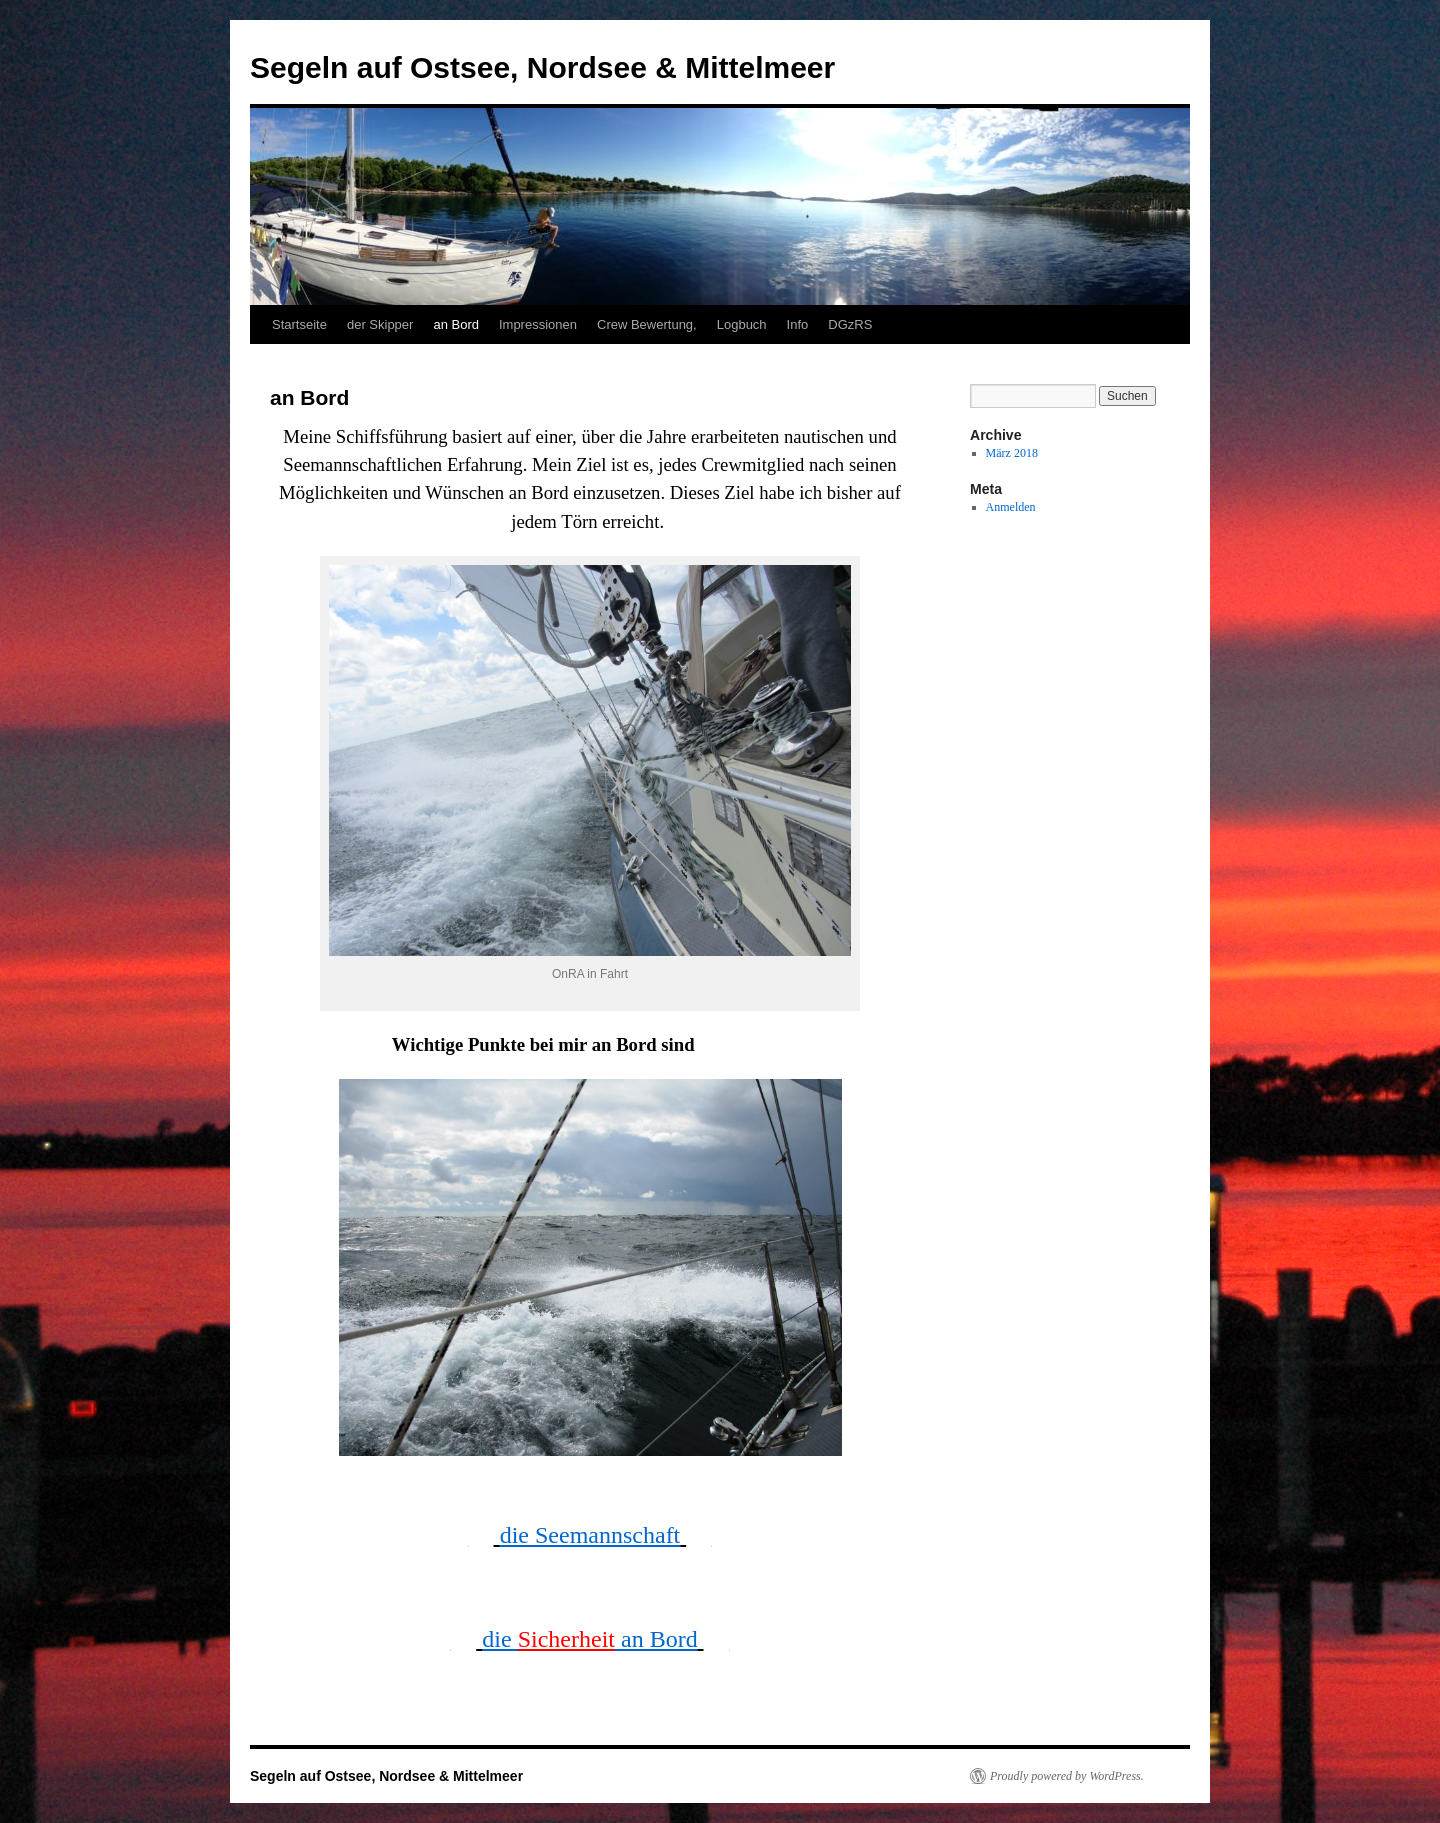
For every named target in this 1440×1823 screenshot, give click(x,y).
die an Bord (589, 1639)
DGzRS (850, 324)
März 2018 (1012, 453)
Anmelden (1011, 507)
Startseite (299, 324)
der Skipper (380, 324)
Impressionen (538, 324)
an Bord (456, 324)
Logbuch (742, 324)
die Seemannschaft (590, 1535)
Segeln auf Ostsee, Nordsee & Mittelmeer (542, 67)
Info (798, 324)
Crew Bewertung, (647, 324)
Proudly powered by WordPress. (1067, 1776)
